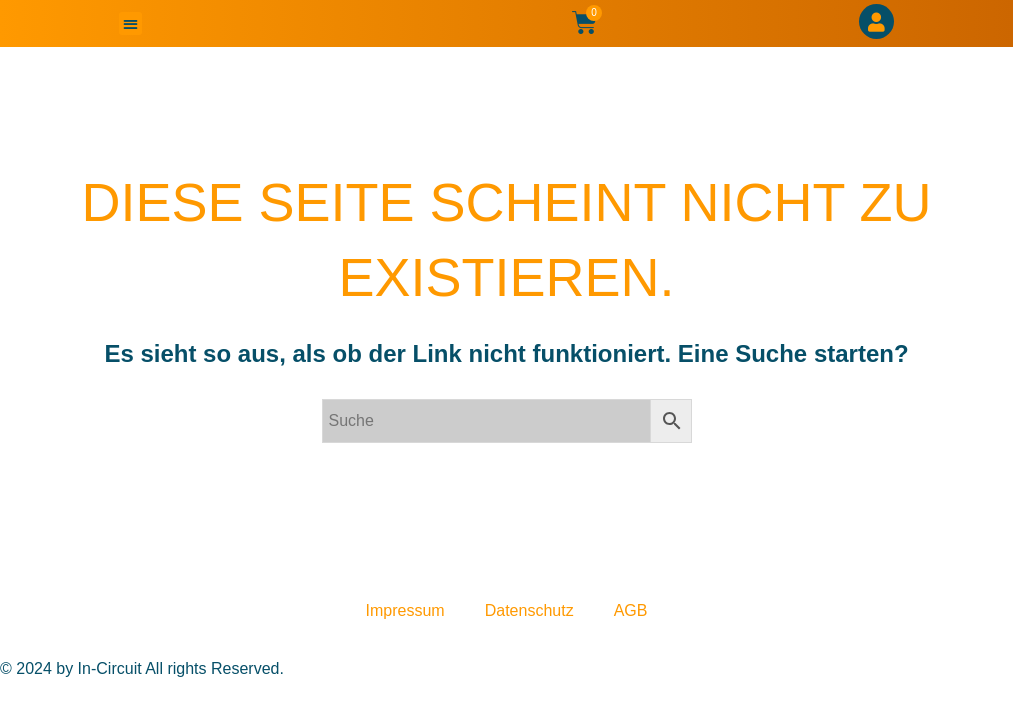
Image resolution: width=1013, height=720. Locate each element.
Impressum (405, 610)
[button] (130, 23)
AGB (631, 610)
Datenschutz (529, 610)
